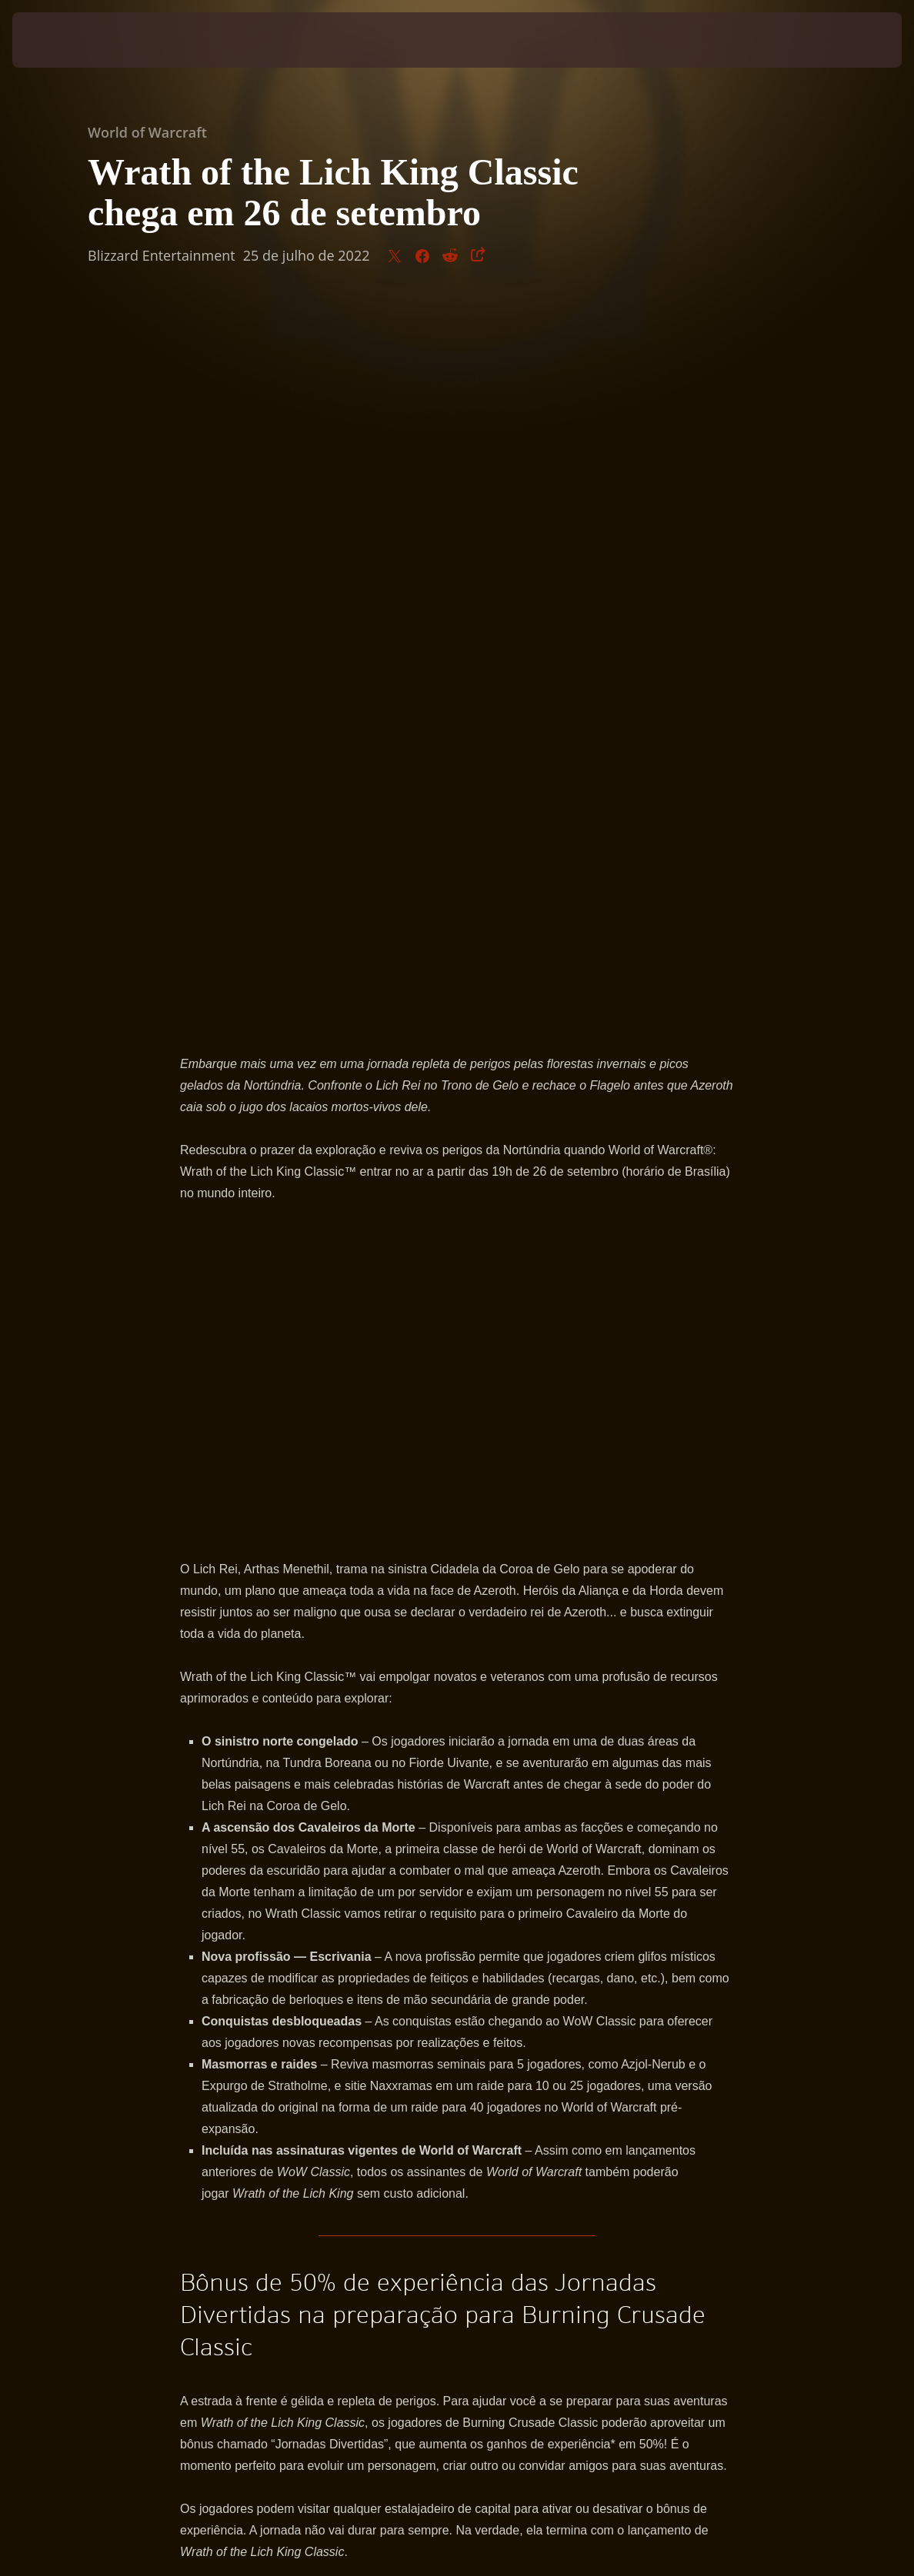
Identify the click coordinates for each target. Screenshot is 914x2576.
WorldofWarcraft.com (274, 1913)
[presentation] (58, 40)
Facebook (499, 1913)
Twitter (430, 1913)
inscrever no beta (227, 1892)
